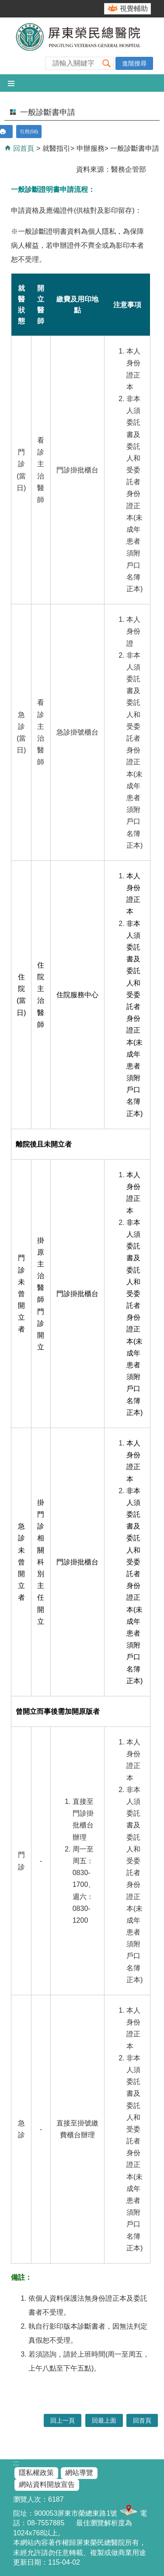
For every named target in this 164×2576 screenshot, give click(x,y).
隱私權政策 (36, 2472)
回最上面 (104, 2420)
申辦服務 (91, 148)
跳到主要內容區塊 (4, 4)
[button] (106, 63)
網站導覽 (79, 2472)
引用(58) (29, 131)
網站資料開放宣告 (47, 2484)
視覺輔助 (134, 8)
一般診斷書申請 (134, 148)
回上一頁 (62, 2420)
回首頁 (22, 148)
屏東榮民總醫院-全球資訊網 (82, 45)
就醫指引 (56, 148)
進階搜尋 (134, 63)
